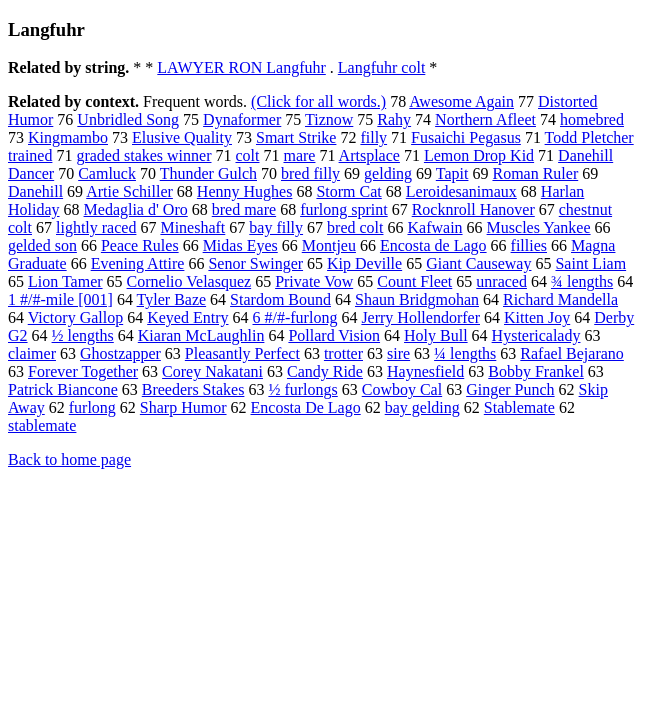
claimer (32, 353)
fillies (529, 245)
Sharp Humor (183, 407)
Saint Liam (590, 263)
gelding (388, 173)
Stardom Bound (280, 299)
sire (398, 353)
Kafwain (434, 227)
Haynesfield (425, 371)
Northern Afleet (485, 119)
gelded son (42, 245)
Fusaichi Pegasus (466, 137)
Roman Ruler (535, 173)
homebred (592, 119)
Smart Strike (296, 137)
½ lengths (83, 335)
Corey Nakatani (212, 371)
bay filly (276, 227)
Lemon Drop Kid (479, 155)
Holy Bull (436, 335)
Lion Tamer (65, 281)
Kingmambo (68, 137)
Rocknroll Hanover (473, 209)
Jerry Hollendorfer (420, 317)
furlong (92, 407)
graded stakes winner (143, 155)
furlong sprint (344, 209)
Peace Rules (140, 245)
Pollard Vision (334, 335)
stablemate (42, 425)
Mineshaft (192, 227)
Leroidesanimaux (461, 191)
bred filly (310, 173)
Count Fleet (414, 281)
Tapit (452, 173)
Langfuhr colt (382, 67)
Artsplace (369, 155)
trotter (343, 353)
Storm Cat (348, 191)
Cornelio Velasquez (189, 281)
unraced (501, 281)
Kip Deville (364, 263)
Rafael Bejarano (572, 353)
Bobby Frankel (536, 371)
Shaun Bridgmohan (417, 299)
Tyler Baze (172, 299)
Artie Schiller (129, 191)
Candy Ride (325, 371)
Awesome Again (461, 101)
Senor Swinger (255, 263)
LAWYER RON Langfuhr (241, 67)
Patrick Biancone (63, 389)
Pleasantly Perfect (242, 353)
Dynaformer (242, 119)
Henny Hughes (245, 191)
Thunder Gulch (208, 173)
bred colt (355, 227)
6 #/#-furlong (295, 317)
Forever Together (83, 371)
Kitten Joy (537, 317)
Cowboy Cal (402, 389)
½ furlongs (302, 389)
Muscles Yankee (539, 227)
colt (247, 155)
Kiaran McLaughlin (201, 335)
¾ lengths (582, 281)
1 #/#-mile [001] (60, 299)
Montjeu (329, 245)
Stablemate (519, 407)
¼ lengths (465, 353)
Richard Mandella (560, 299)
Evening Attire (138, 263)
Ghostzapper (120, 353)
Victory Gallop (75, 317)
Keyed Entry (187, 317)
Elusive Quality (182, 137)
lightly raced (96, 227)
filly (373, 137)
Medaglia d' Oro (136, 209)
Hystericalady (536, 335)
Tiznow (329, 119)
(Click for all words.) (318, 101)
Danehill (35, 191)
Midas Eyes (240, 245)
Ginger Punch (510, 389)
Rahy (394, 119)
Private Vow (314, 281)
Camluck (107, 173)
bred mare (244, 209)
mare (299, 155)
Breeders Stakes (193, 389)
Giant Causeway (478, 263)
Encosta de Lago (433, 245)
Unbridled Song (128, 119)
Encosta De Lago (306, 407)
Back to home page (69, 459)
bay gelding (422, 407)
